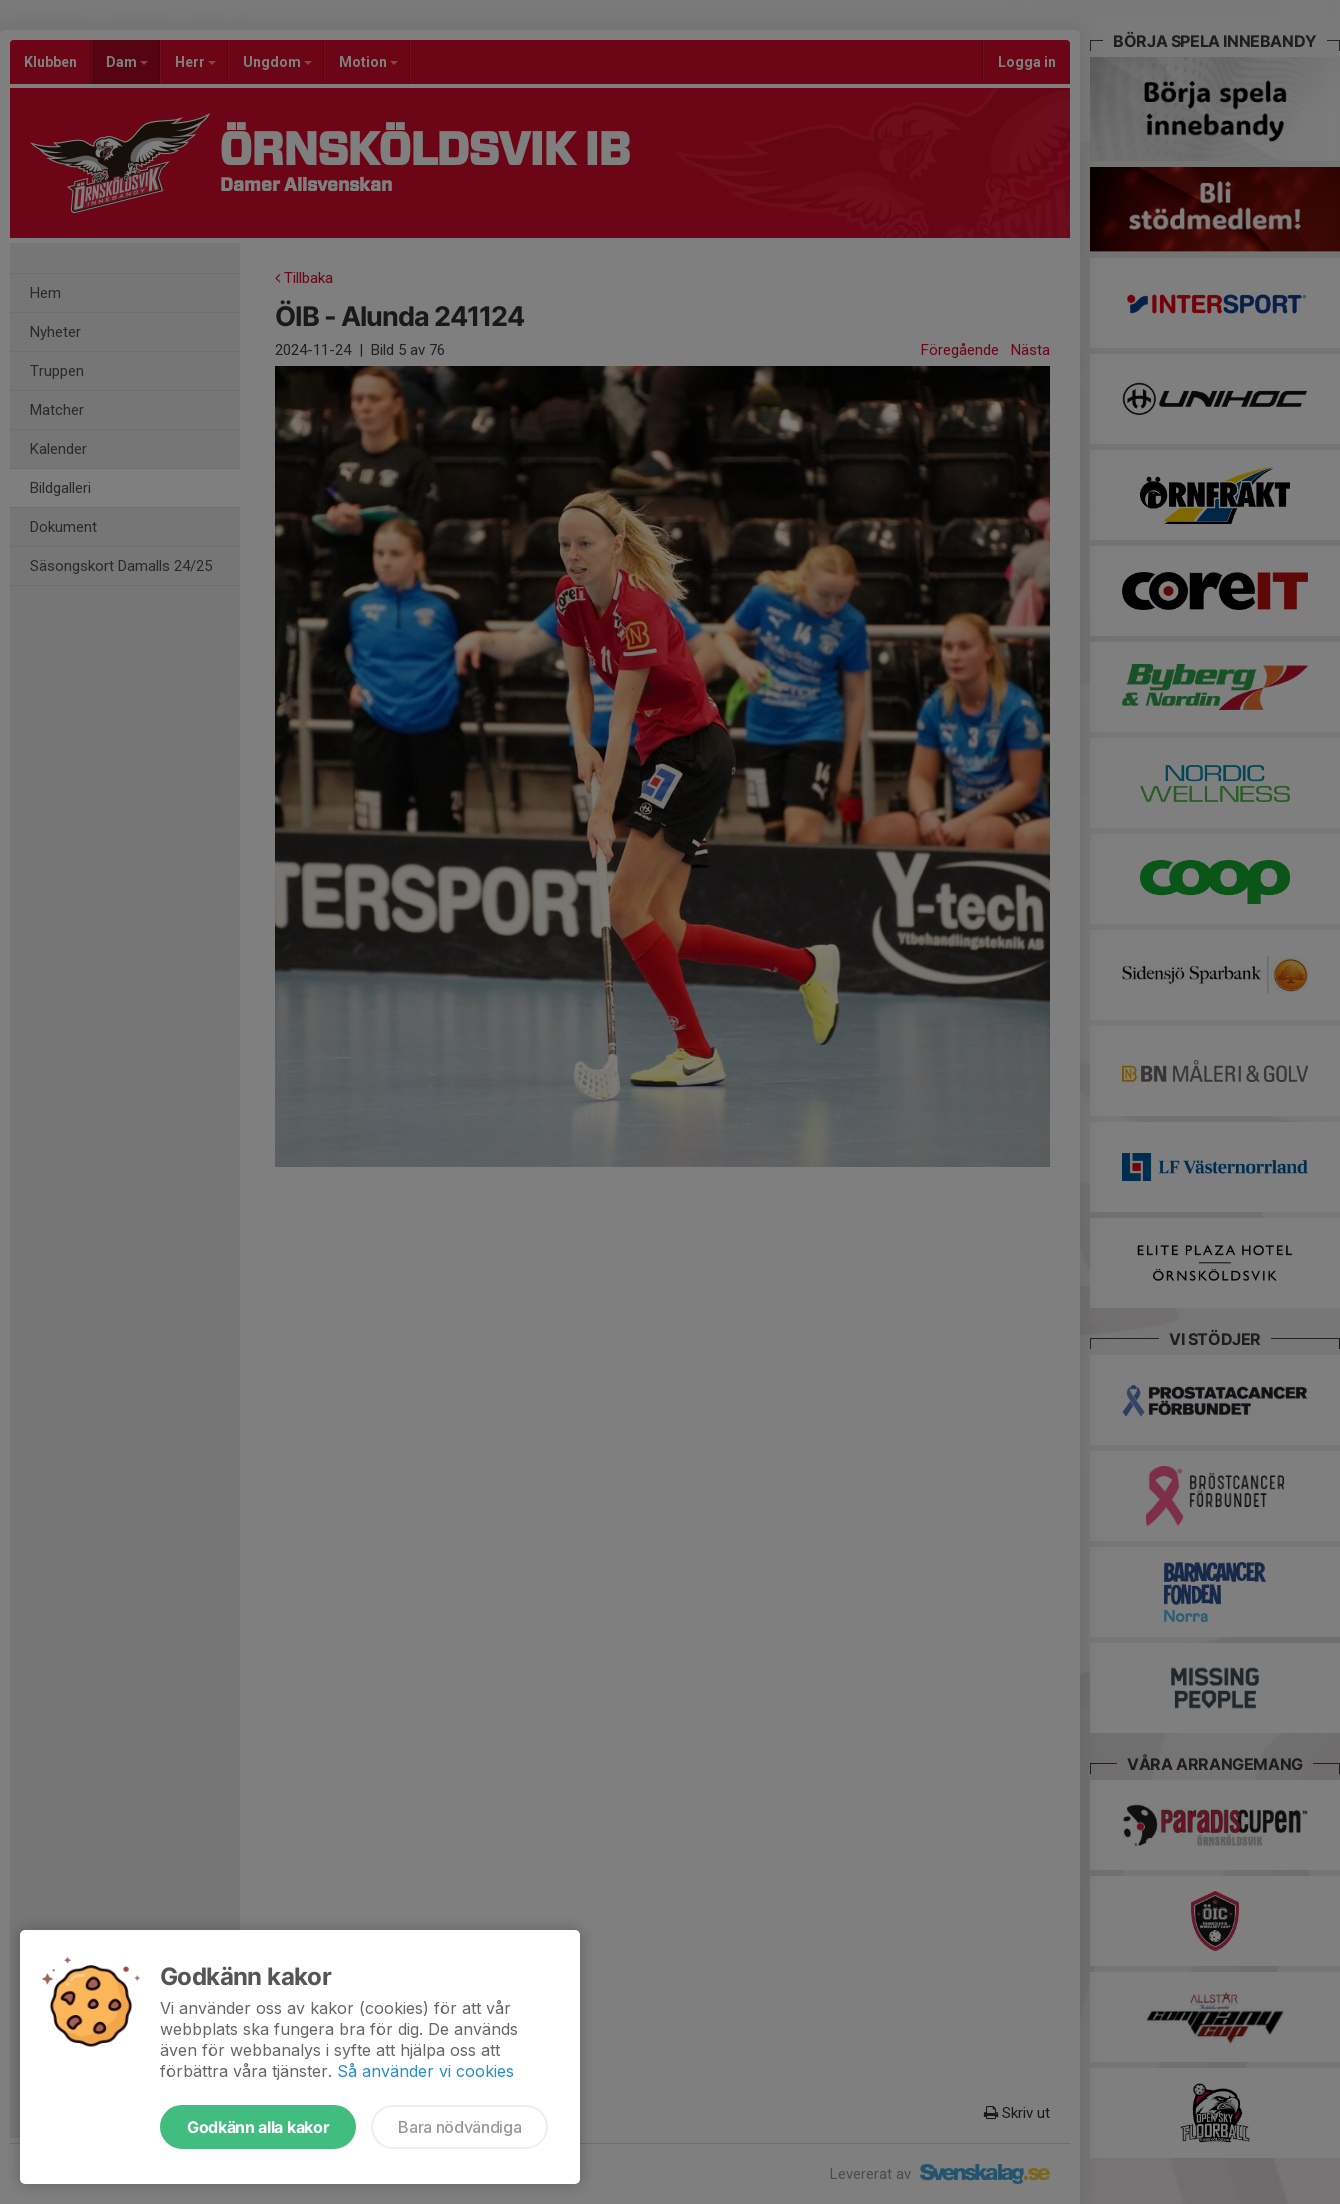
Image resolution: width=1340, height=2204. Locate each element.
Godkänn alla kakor (258, 2127)
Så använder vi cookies (425, 2071)
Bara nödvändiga (459, 2127)
